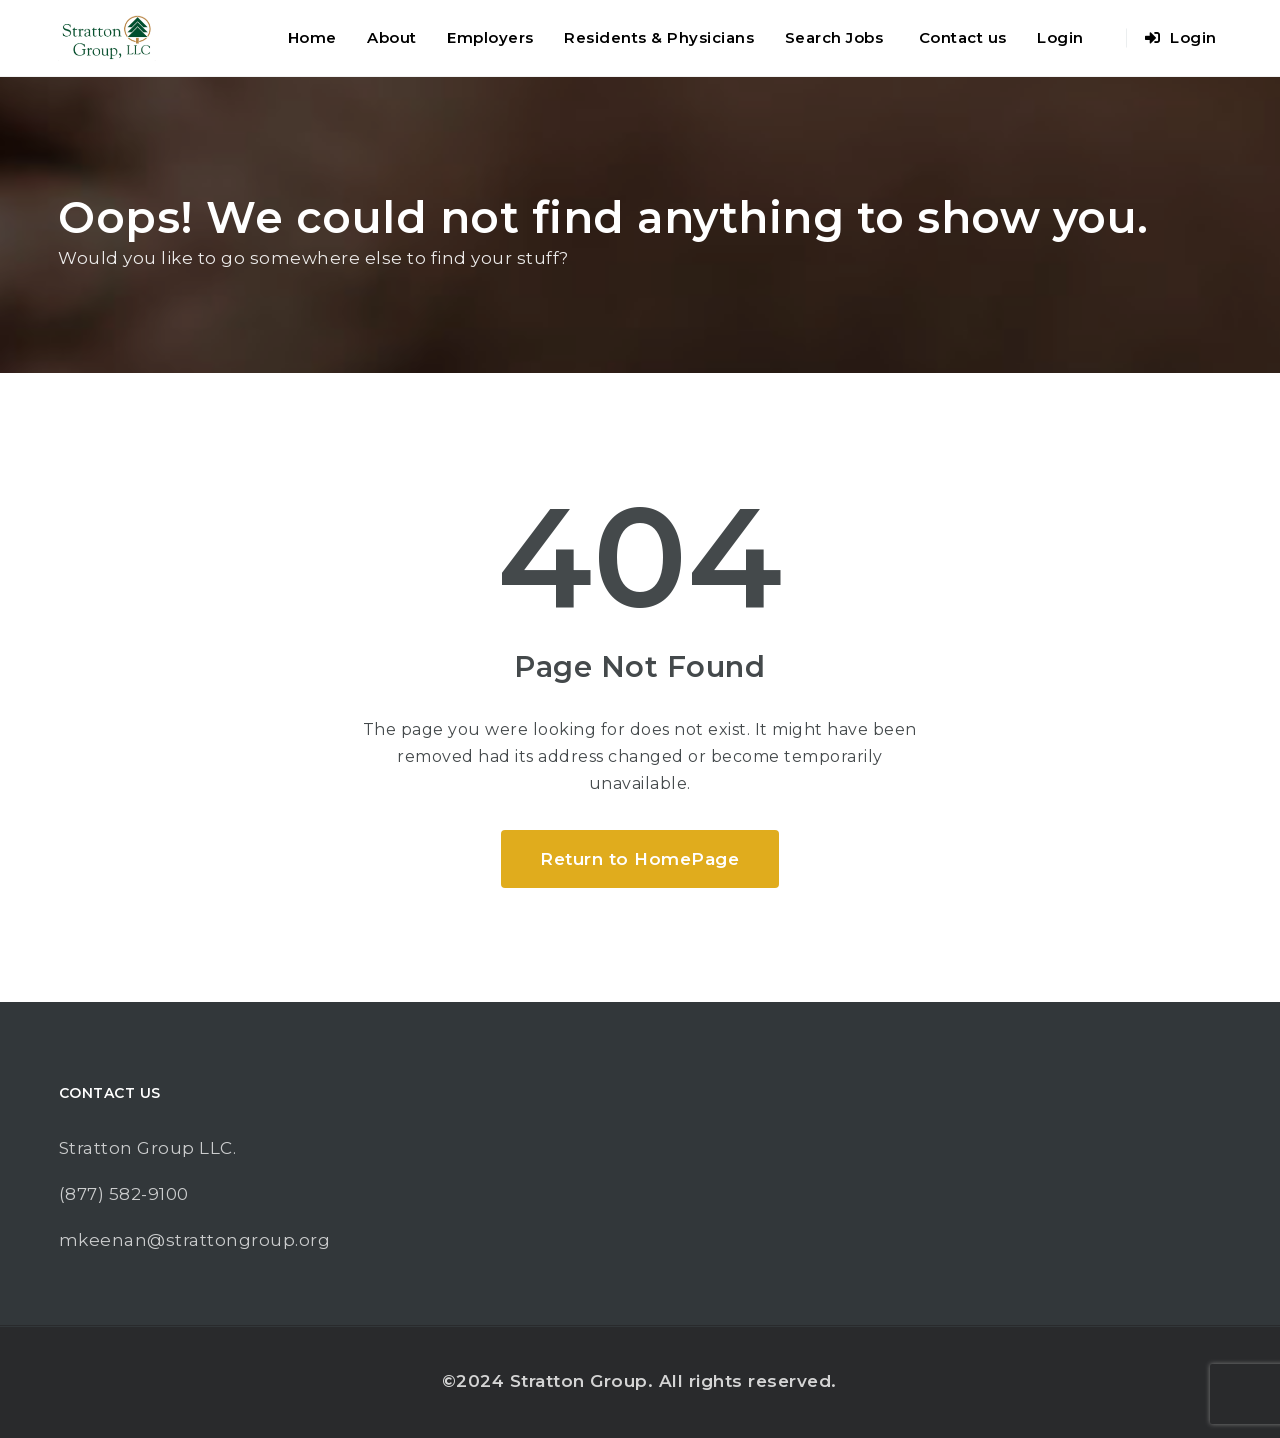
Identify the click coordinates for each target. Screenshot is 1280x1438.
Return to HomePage (639, 859)
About (392, 37)
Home (312, 37)
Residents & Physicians (659, 37)
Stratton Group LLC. (148, 1148)
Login (1060, 37)
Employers (490, 37)
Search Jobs (834, 37)
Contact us (963, 37)
